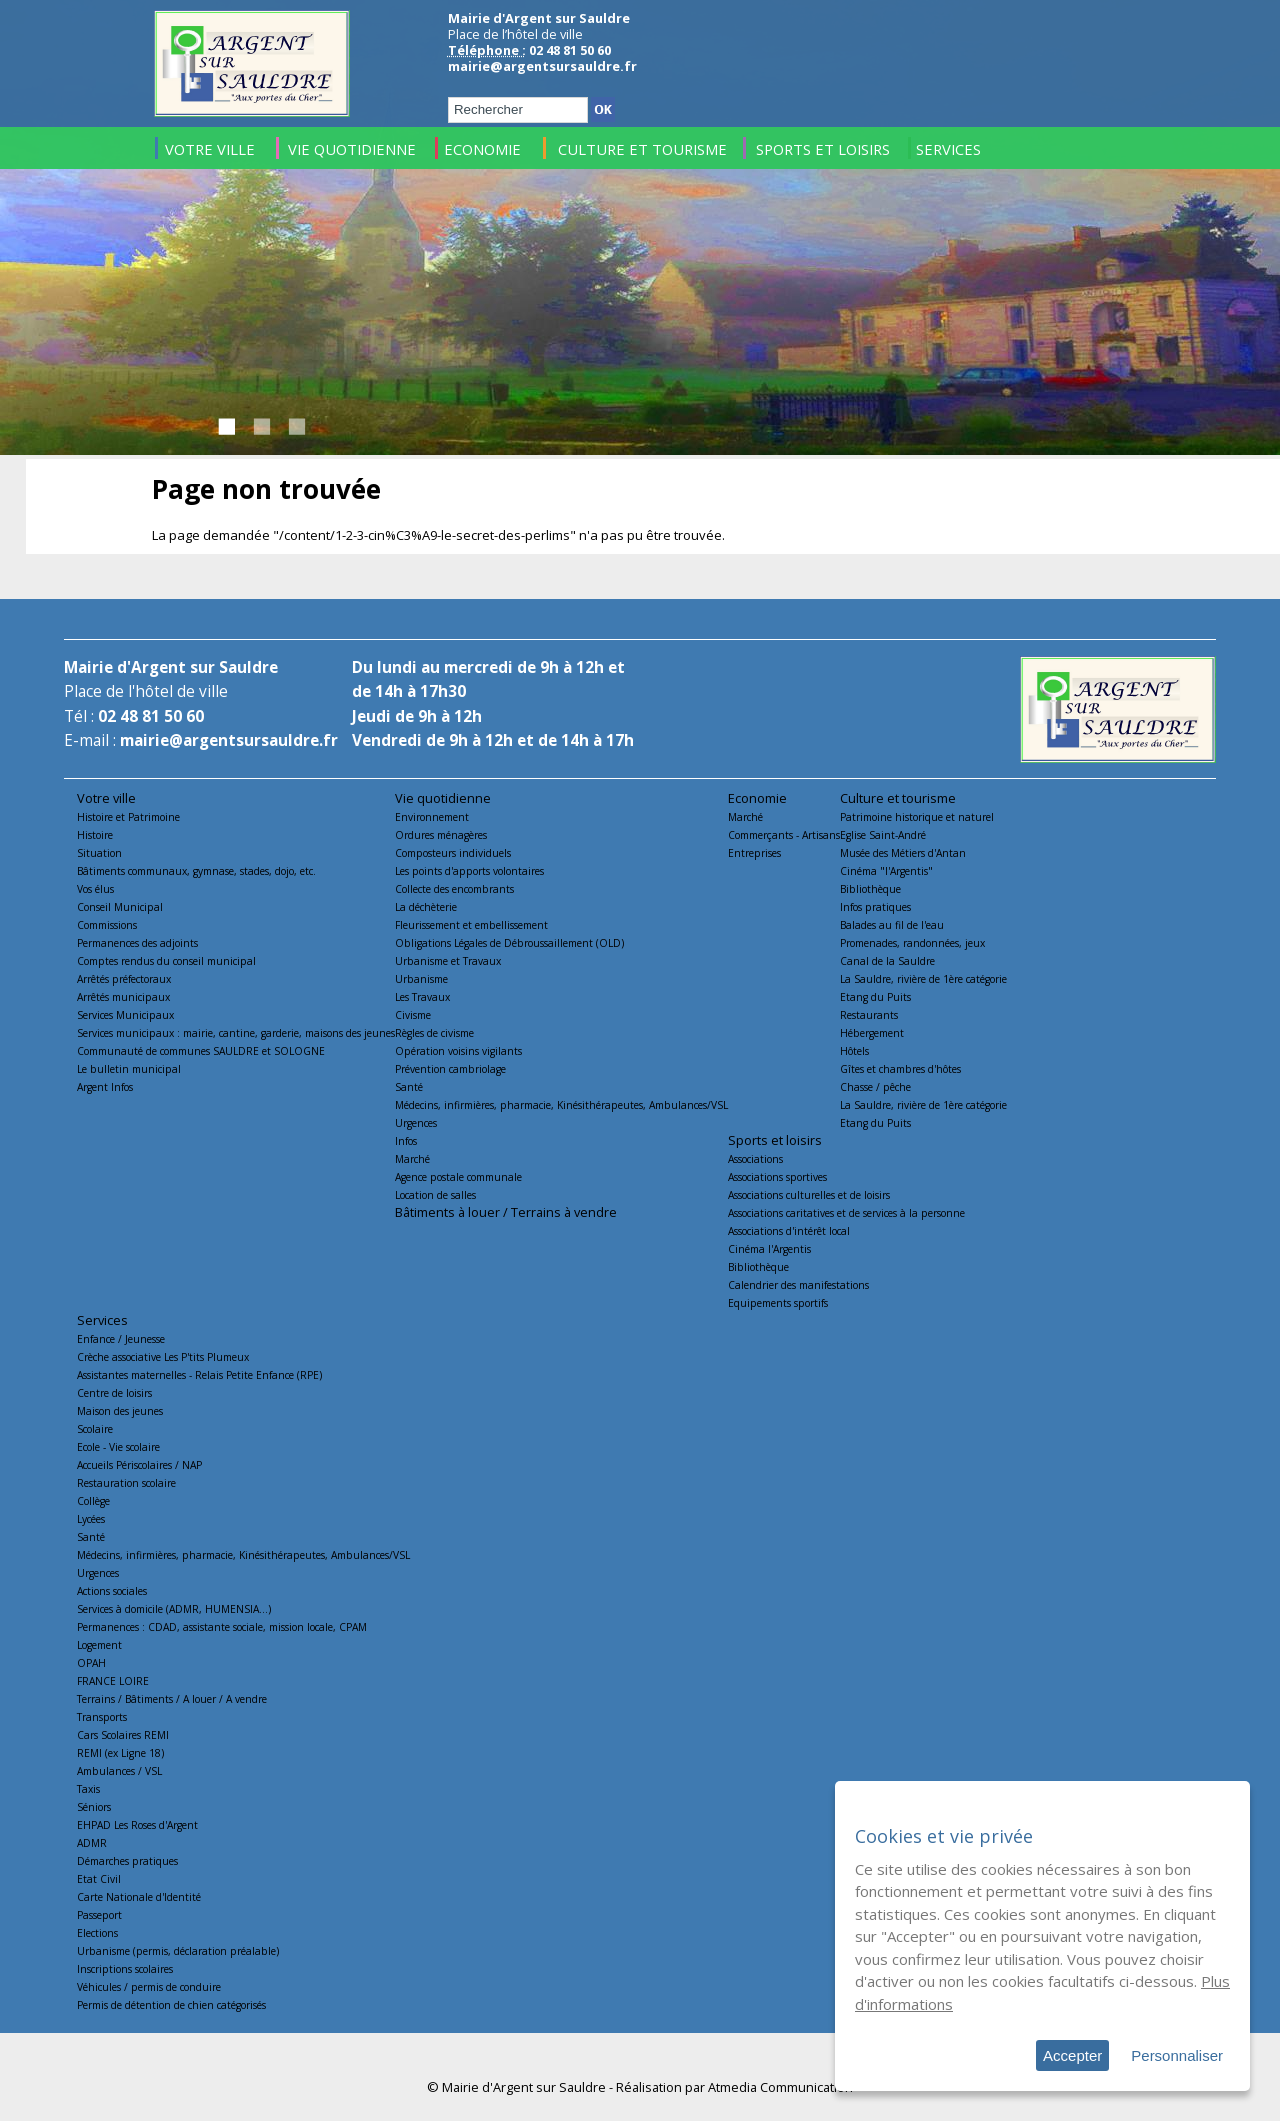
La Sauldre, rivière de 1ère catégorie (923, 979)
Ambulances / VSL (119, 1771)
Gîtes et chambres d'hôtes (900, 1069)
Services (102, 1320)
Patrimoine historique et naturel (917, 817)
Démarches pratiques (127, 1861)
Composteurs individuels (453, 853)
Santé (409, 1087)
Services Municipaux (125, 1015)
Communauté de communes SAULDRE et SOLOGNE (201, 1051)
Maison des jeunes (120, 1411)
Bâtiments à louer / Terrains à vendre (506, 1212)
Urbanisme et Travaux (448, 961)
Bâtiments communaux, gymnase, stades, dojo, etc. (196, 871)
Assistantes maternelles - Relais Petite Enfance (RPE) (199, 1375)
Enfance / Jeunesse (121, 1339)
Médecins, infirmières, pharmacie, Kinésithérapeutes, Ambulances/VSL (561, 1105)
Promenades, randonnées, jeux (912, 943)
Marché (412, 1159)
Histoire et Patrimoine (128, 817)
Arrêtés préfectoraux (124, 979)
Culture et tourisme (898, 798)
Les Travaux (422, 997)
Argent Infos (105, 1087)
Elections (97, 1933)
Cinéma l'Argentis (769, 1249)
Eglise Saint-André (883, 835)
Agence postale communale (458, 1177)
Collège (93, 1501)
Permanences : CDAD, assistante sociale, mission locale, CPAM (222, 1627)
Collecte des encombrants (454, 889)
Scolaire (95, 1429)
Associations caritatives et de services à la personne (846, 1213)
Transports (102, 1717)
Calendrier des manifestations (798, 1285)
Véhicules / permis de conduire (149, 1987)
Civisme (413, 1015)
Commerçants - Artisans (784, 835)
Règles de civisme (434, 1033)
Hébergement (872, 1033)
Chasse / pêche (875, 1087)
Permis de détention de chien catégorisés (171, 2005)
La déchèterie (426, 907)
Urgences (416, 1123)
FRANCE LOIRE (113, 1681)
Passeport (99, 1915)
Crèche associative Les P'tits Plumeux (163, 1357)
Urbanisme (421, 979)
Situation (99, 853)
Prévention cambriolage (450, 1069)
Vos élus (95, 889)
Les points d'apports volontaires (469, 871)
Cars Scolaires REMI (123, 1735)
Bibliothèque (870, 889)
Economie (757, 798)
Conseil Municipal (120, 907)
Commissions (107, 925)
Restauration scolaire (126, 1483)
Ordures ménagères (441, 835)
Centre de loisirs (114, 1393)
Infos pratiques (875, 907)
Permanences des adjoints (137, 943)
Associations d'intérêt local (789, 1231)
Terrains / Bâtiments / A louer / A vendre (172, 1699)
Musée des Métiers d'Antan (903, 853)
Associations (755, 1159)
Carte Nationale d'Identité (139, 1897)
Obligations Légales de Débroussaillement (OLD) (509, 943)
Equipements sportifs (778, 1303)
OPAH (91, 1663)
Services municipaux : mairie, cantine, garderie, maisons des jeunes (236, 1033)
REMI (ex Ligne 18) (120, 1753)
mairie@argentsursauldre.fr (542, 66)
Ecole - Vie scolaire (118, 1447)
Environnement (432, 817)
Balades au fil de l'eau (892, 925)
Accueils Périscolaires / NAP (139, 1465)
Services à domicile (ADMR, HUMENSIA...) (174, 1609)
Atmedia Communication (780, 2087)
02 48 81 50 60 (151, 716)
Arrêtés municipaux (123, 997)
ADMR (92, 1843)
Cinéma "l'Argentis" (886, 871)
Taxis (88, 1789)
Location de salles (435, 1195)
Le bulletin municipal (129, 1069)
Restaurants (869, 1015)
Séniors (94, 1807)
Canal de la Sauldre (887, 961)
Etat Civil (99, 1879)
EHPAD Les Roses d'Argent (137, 1825)
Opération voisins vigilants (458, 1051)
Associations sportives (777, 1177)
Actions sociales (112, 1591)
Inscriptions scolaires (125, 1969)
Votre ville (106, 798)
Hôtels (854, 1051)
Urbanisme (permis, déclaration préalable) (178, 1951)
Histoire (95, 835)
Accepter (1072, 2055)
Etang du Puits (875, 997)
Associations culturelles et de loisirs (809, 1195)
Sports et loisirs (775, 1140)
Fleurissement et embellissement (471, 925)
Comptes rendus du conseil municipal (166, 961)
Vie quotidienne (443, 798)
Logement (99, 1645)
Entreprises (754, 853)
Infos (406, 1141)
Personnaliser (1177, 2055)
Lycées (91, 1519)
